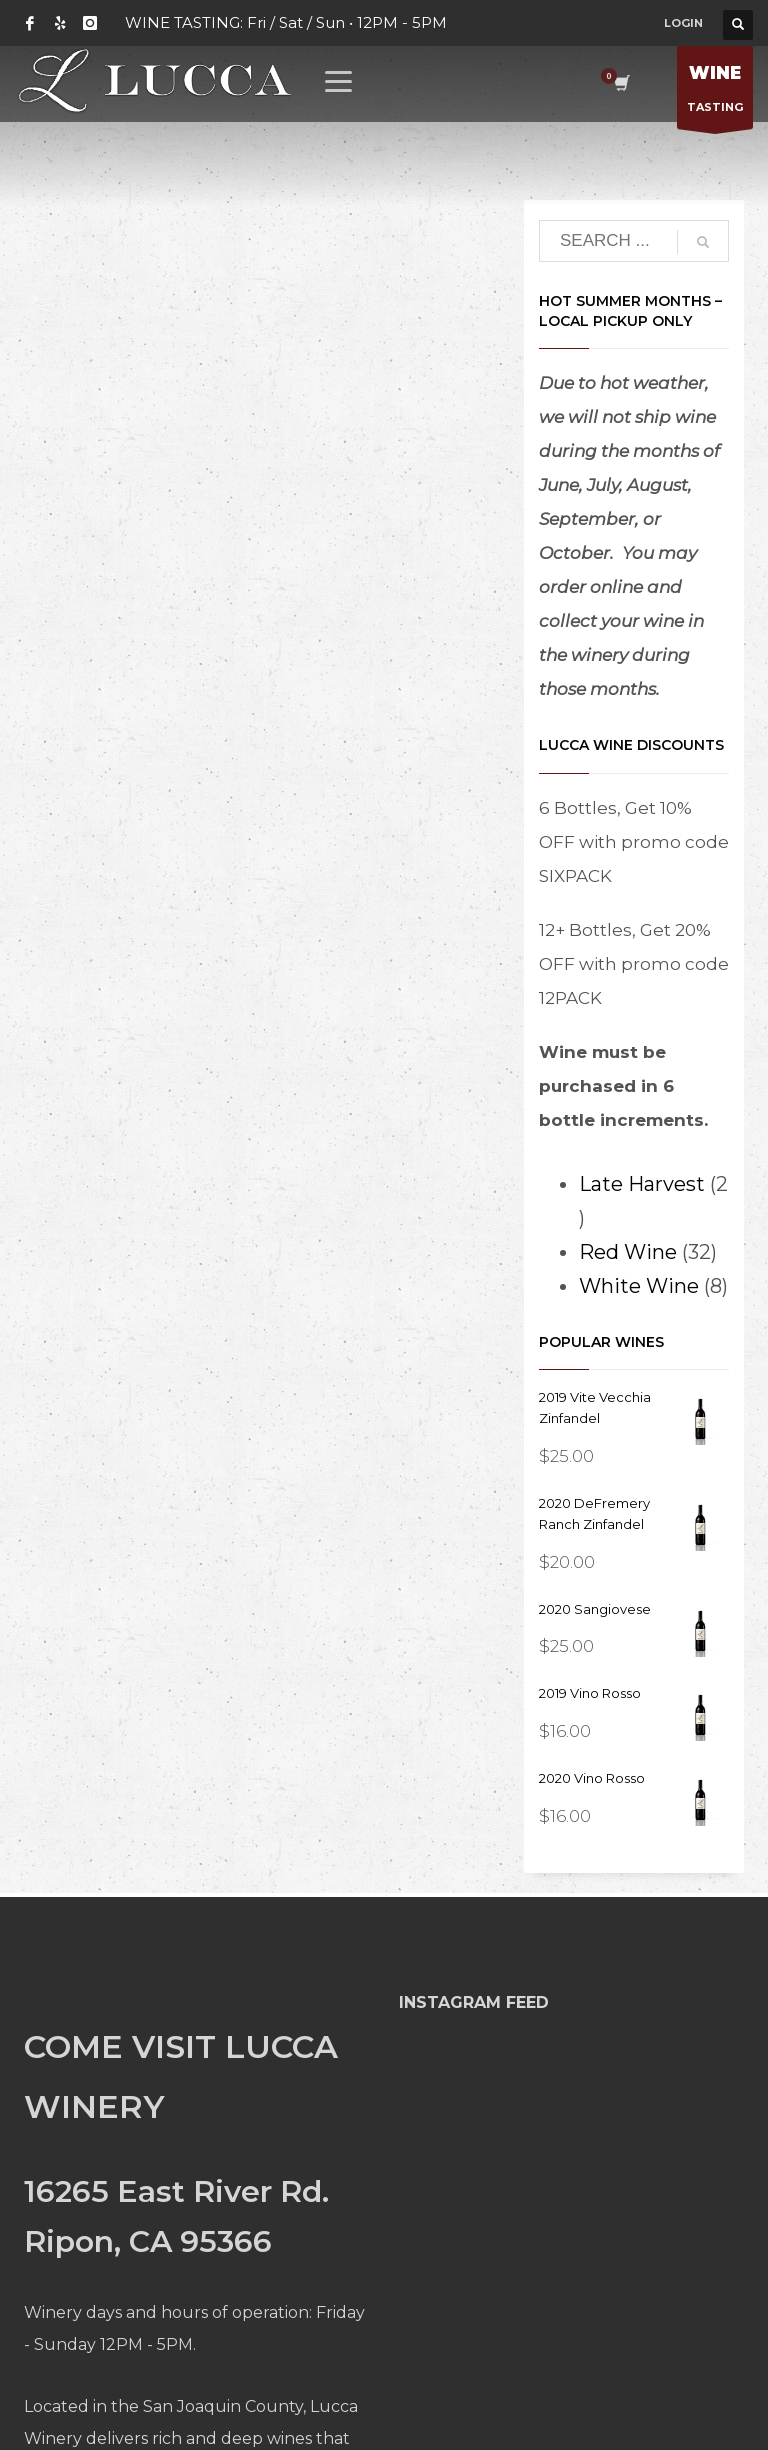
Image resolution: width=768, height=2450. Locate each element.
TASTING (715, 92)
